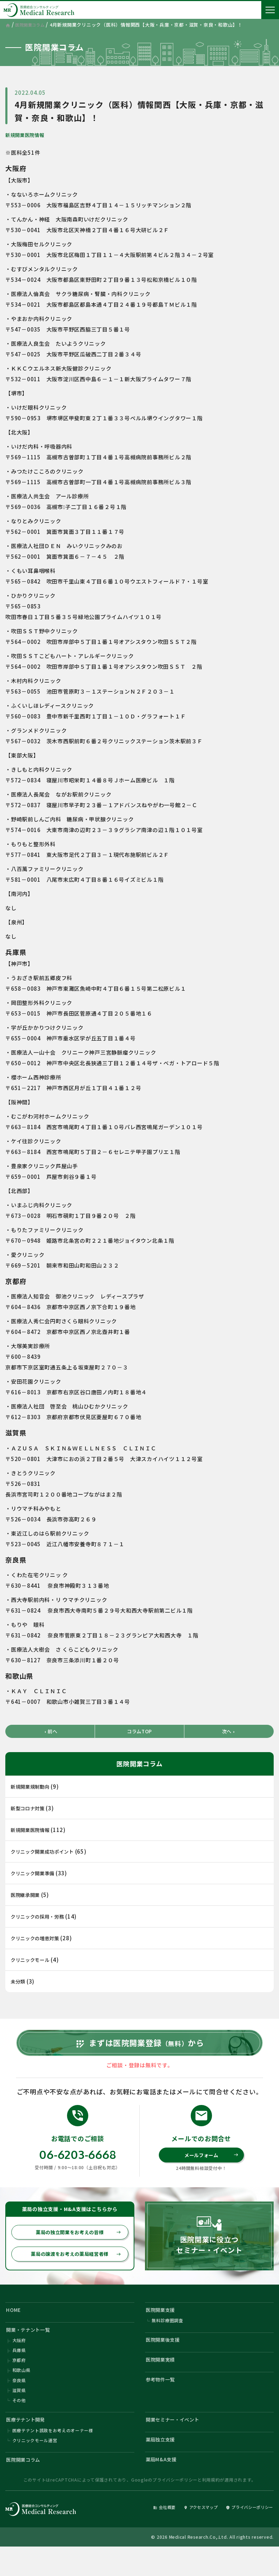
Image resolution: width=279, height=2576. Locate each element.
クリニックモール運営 (35, 2466)
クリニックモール (33, 1960)
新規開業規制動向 (33, 1787)
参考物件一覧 (163, 2401)
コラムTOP (139, 1731)
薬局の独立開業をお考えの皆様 (77, 2246)
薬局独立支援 (163, 2465)
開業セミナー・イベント (176, 2443)
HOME (15, 2325)
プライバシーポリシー (175, 2508)
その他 (19, 2423)
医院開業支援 (163, 2325)
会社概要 (146, 2535)
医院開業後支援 (165, 2358)
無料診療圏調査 (167, 2337)
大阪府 (19, 2359)
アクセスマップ (188, 2535)
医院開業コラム (26, 2487)
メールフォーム (210, 2168)
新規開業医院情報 (27, 134)
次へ (229, 1731)
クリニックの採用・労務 (41, 1917)
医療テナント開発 (29, 2443)
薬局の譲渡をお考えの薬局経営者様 (74, 2268)
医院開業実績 (163, 2379)
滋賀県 (19, 2412)
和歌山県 (21, 2391)
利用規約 (211, 2508)
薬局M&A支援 (163, 2486)
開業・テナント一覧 (32, 2347)
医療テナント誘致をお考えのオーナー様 (53, 2456)
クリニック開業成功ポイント (47, 1852)
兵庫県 (19, 2370)
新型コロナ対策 (30, 1809)
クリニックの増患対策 (39, 1939)
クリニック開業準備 (36, 1874)
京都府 (19, 2380)
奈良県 (19, 2402)
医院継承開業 (27, 1895)
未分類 (19, 1982)
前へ (50, 1731)
